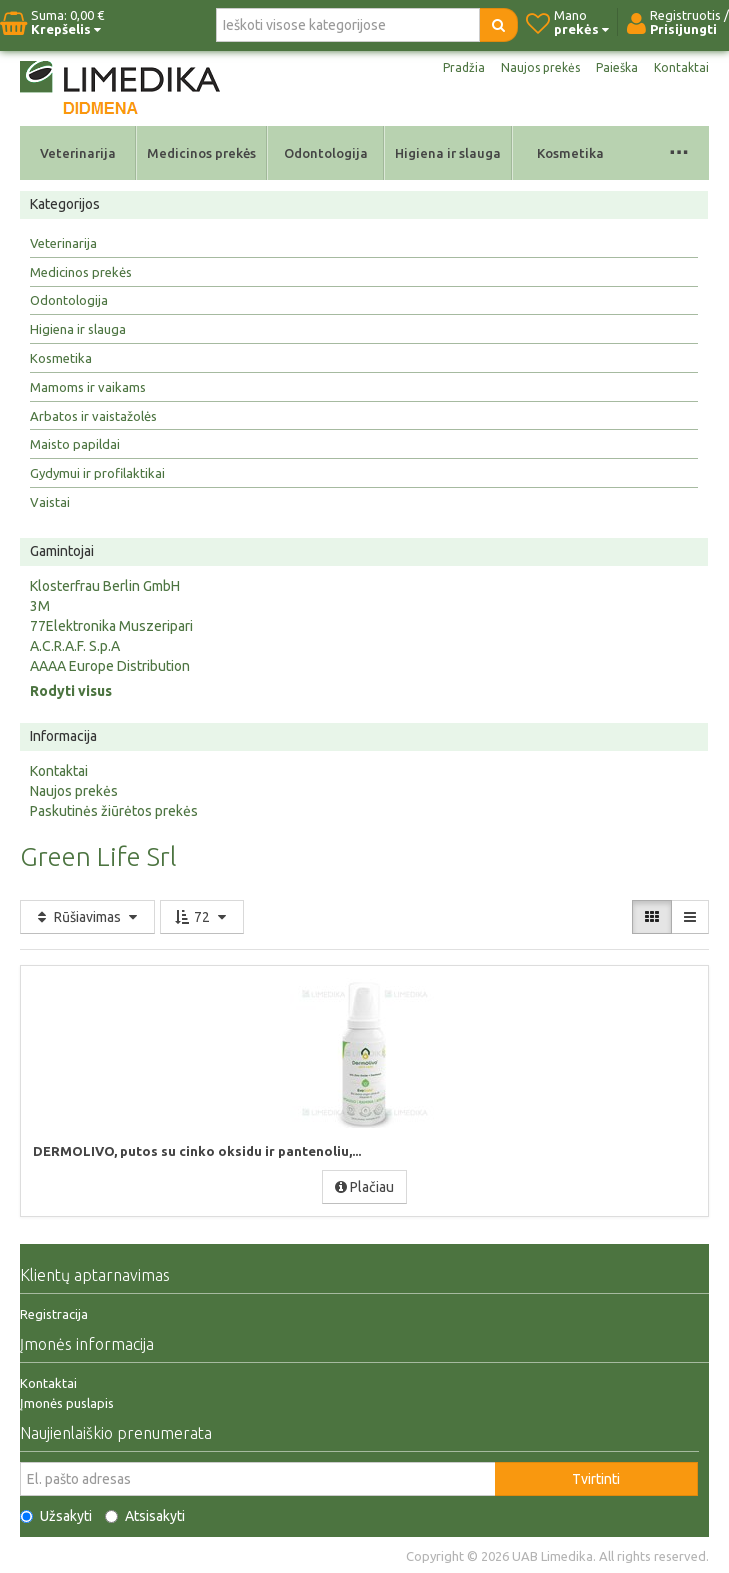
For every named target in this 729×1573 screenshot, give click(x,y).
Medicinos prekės (201, 153)
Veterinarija (78, 153)
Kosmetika (570, 153)
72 (202, 917)
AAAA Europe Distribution (110, 666)
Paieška (617, 67)
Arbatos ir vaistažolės (93, 416)
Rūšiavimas (87, 917)
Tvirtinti (596, 1479)
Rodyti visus (71, 691)
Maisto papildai (75, 444)
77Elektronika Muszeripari (111, 626)
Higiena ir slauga (448, 153)
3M (40, 606)
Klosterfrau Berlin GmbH (105, 586)
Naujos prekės (540, 67)
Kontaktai (681, 67)
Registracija (54, 1314)
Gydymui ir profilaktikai (97, 473)
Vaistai (50, 502)
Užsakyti (56, 1516)
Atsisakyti (145, 1516)
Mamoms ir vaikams (88, 387)
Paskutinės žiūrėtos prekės (114, 811)
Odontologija (326, 153)
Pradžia (464, 67)
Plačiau (364, 1187)
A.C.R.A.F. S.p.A (75, 646)
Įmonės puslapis (67, 1403)
